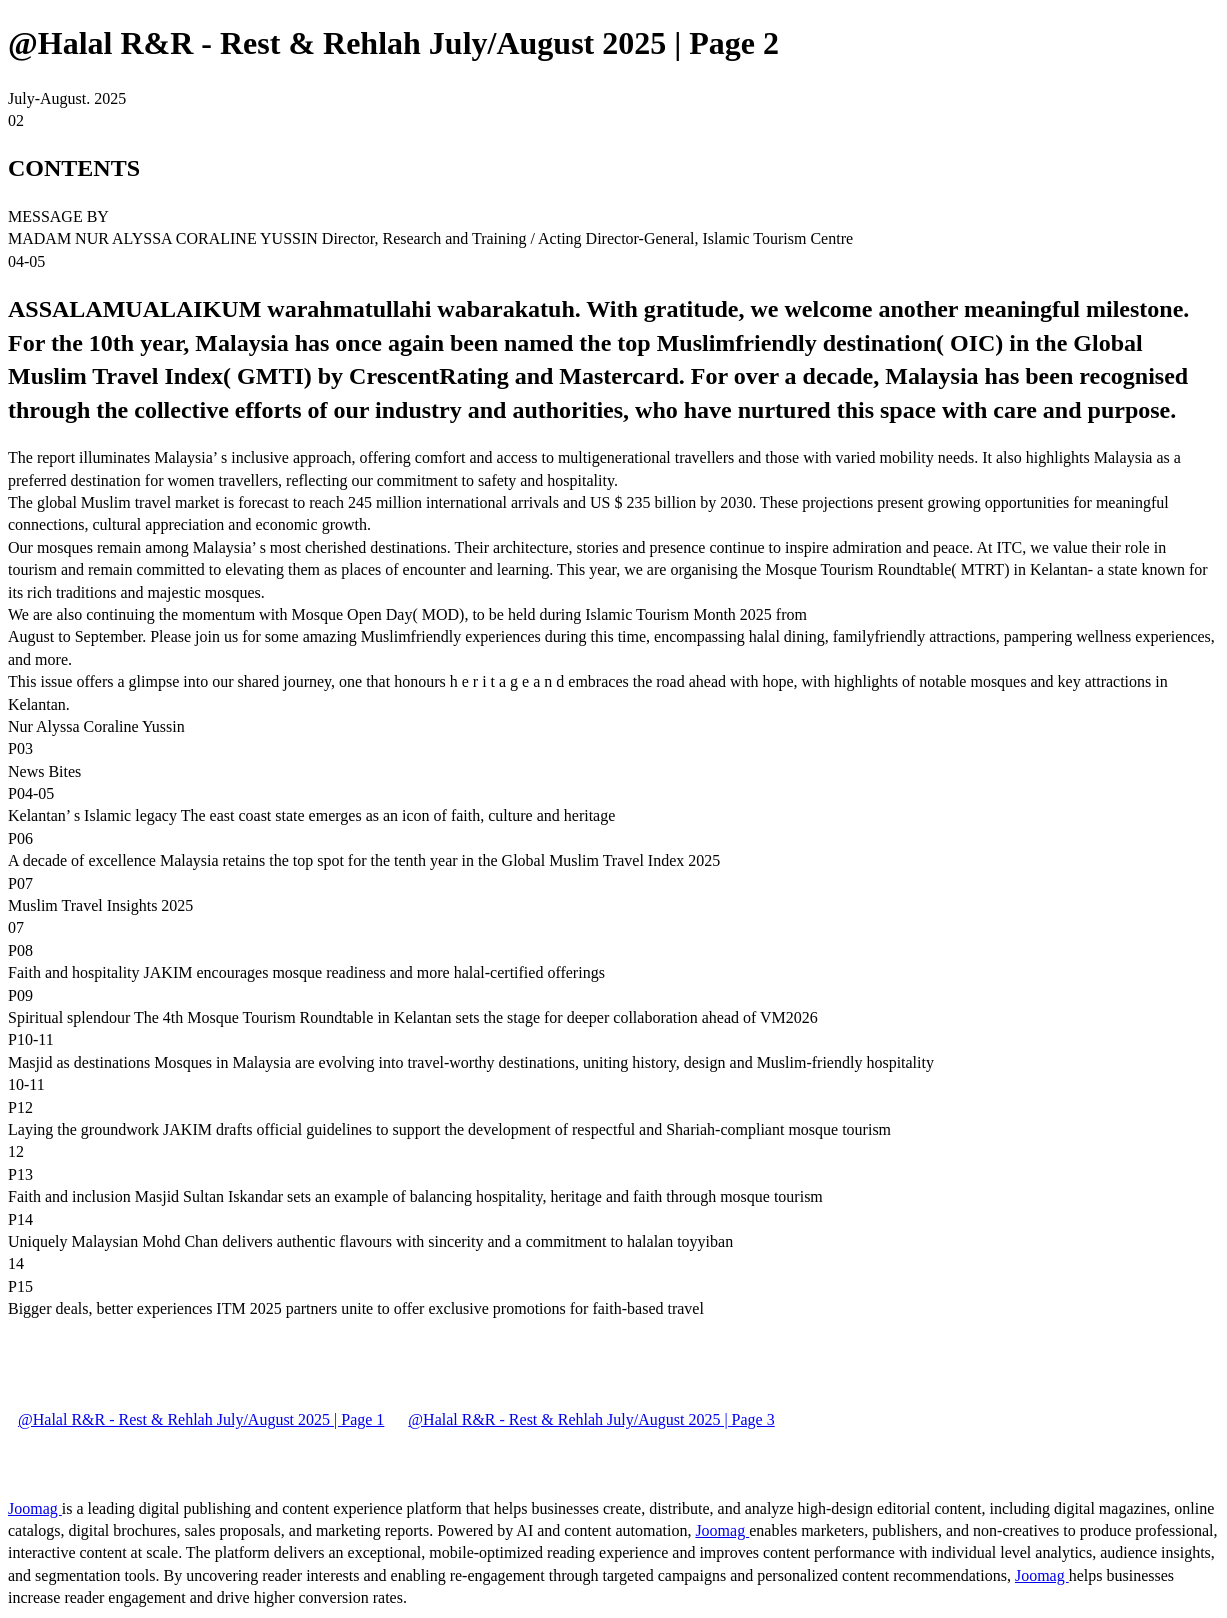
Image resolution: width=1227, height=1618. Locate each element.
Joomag (35, 1508)
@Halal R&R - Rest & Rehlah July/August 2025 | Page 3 (591, 1419)
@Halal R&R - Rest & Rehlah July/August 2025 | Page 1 (201, 1419)
